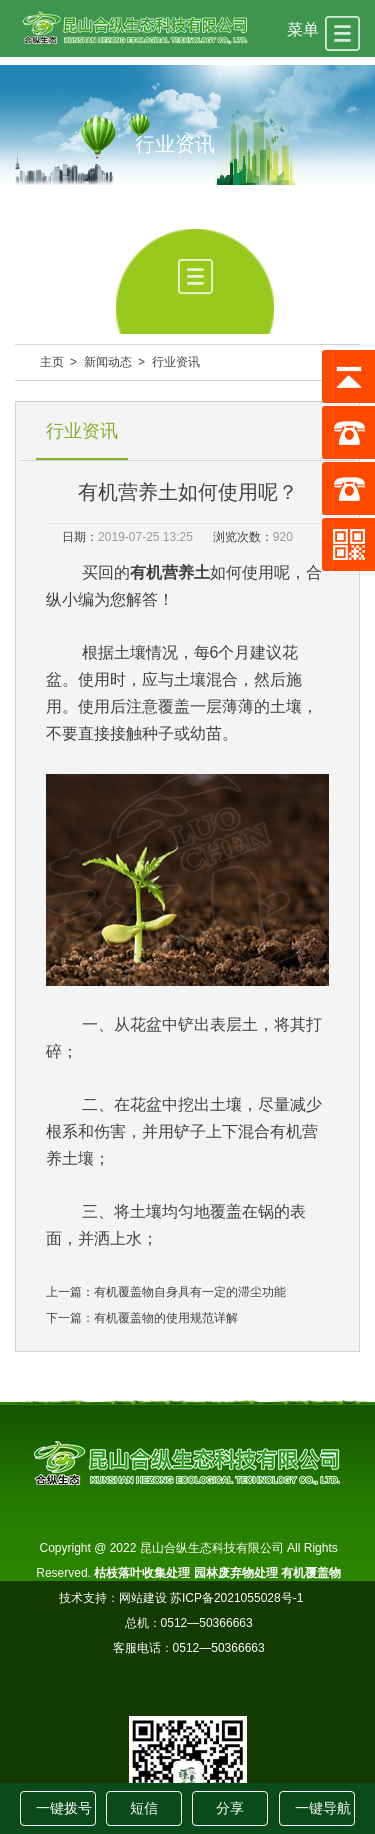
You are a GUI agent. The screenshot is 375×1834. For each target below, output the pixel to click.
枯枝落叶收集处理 (142, 1573)
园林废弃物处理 (236, 1573)
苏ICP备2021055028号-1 (244, 1598)
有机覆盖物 (311, 1573)
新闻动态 (108, 362)
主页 (52, 362)
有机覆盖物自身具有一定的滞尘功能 (190, 1292)
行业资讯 (176, 362)
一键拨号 (64, 1808)
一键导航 (323, 1808)
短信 (144, 1808)
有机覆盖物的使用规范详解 (166, 1318)
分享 (230, 1808)
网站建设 (143, 1598)
